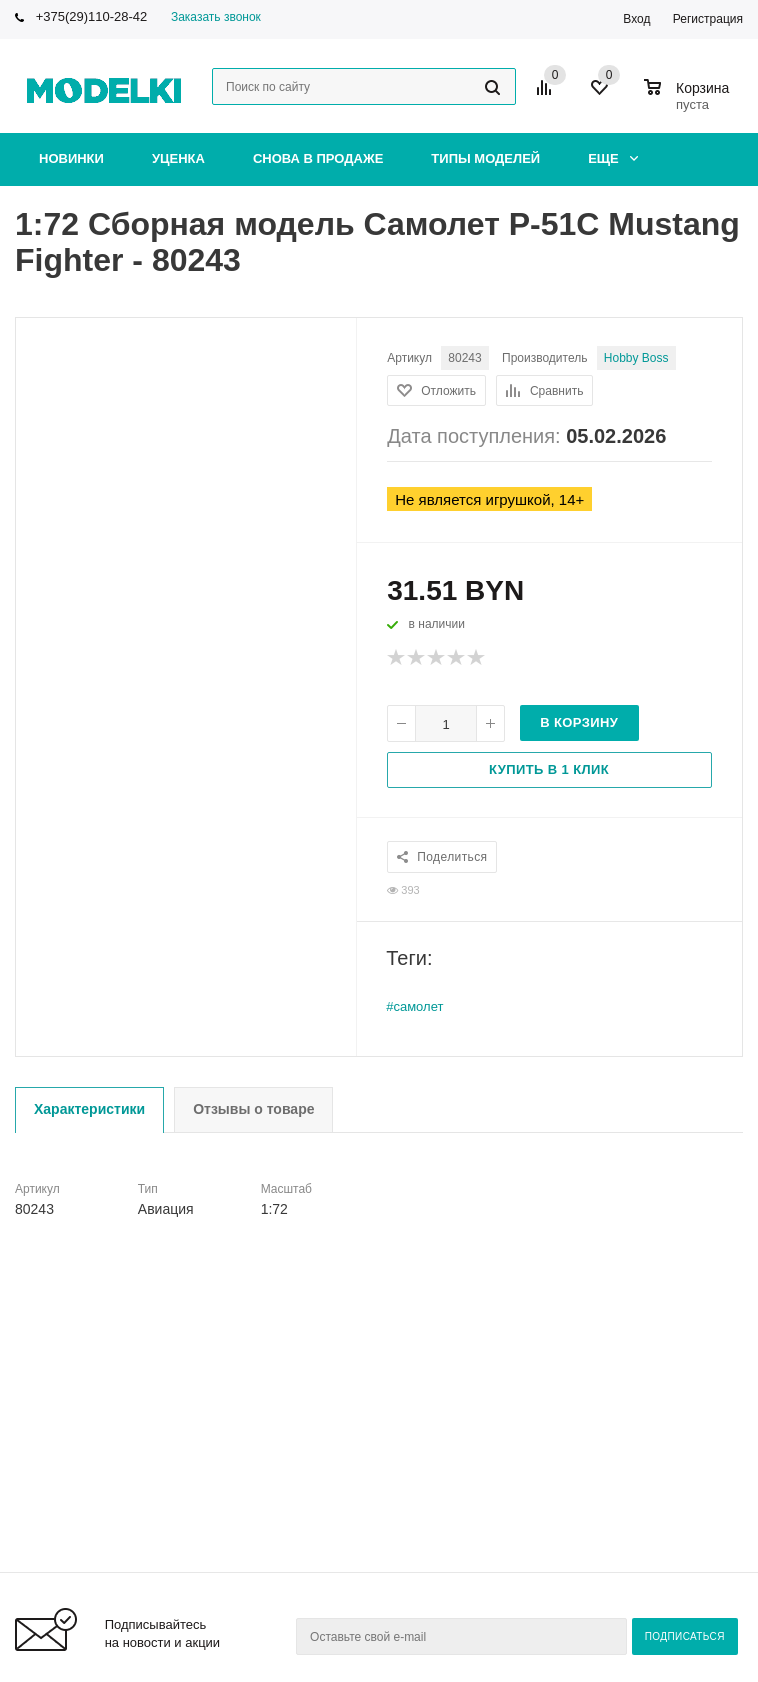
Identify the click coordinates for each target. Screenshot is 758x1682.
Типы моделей (485, 158)
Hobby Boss (636, 358)
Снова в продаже (318, 158)
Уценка (178, 158)
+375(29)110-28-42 (92, 16)
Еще (613, 158)
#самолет (414, 1006)
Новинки (71, 158)
